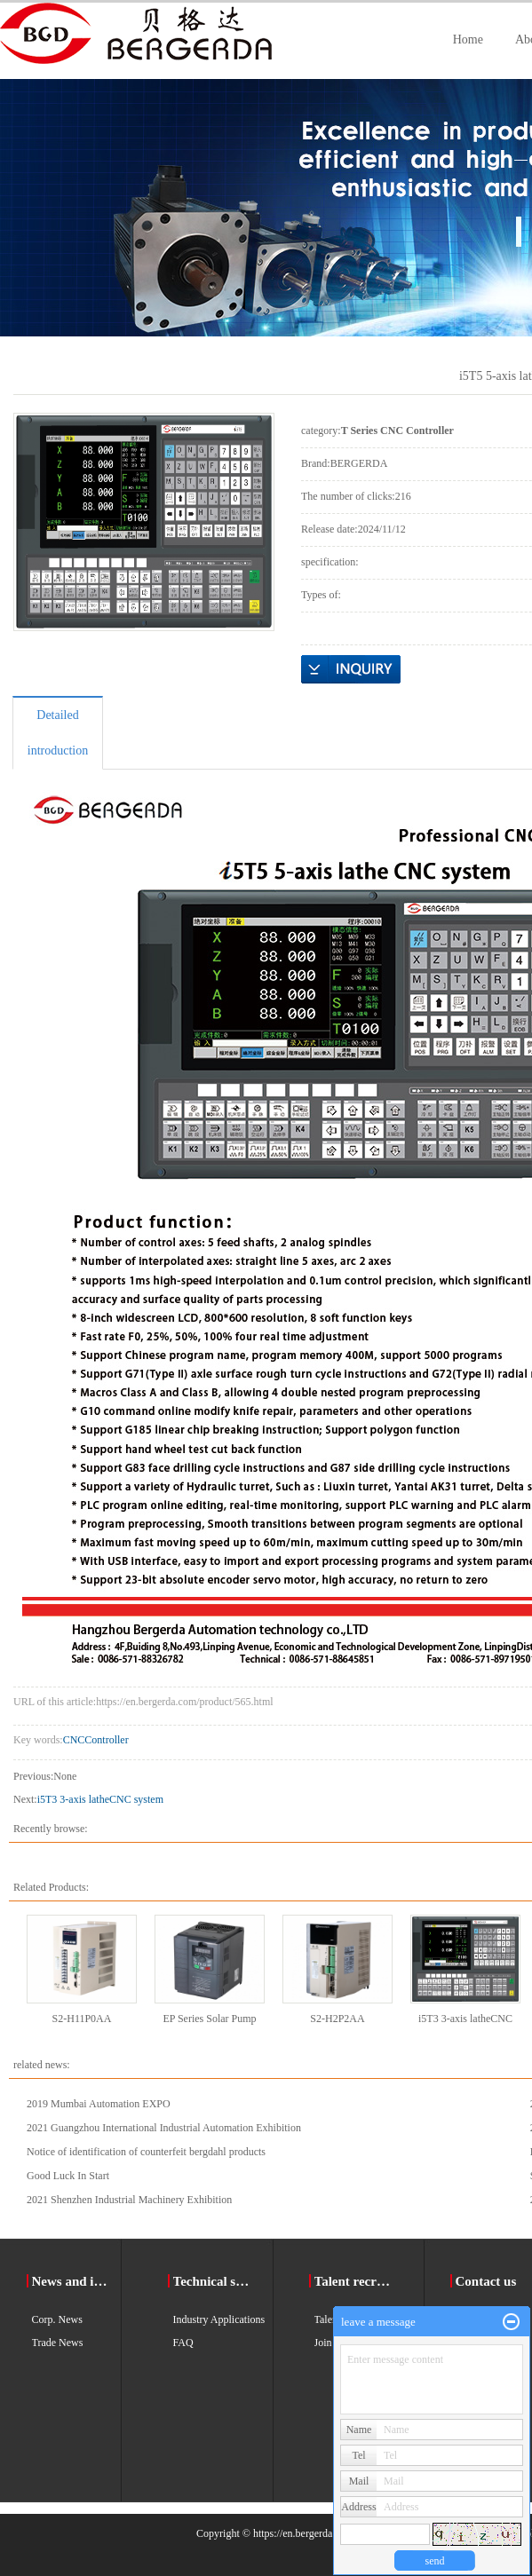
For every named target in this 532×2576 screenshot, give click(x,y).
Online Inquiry (351, 669)
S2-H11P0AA (82, 2018)
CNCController (96, 1740)
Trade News (57, 2342)
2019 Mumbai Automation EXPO (99, 2104)
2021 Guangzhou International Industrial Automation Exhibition (164, 2128)
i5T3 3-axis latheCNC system (100, 1799)
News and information (73, 2281)
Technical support (214, 2281)
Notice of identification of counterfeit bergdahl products (146, 2151)
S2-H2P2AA (337, 2018)
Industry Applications (219, 2319)
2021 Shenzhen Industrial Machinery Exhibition (129, 2199)
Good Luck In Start (68, 2175)
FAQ (183, 2342)
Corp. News (57, 2319)
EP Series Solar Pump (209, 2018)
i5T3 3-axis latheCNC (465, 2018)
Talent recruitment (355, 2281)
